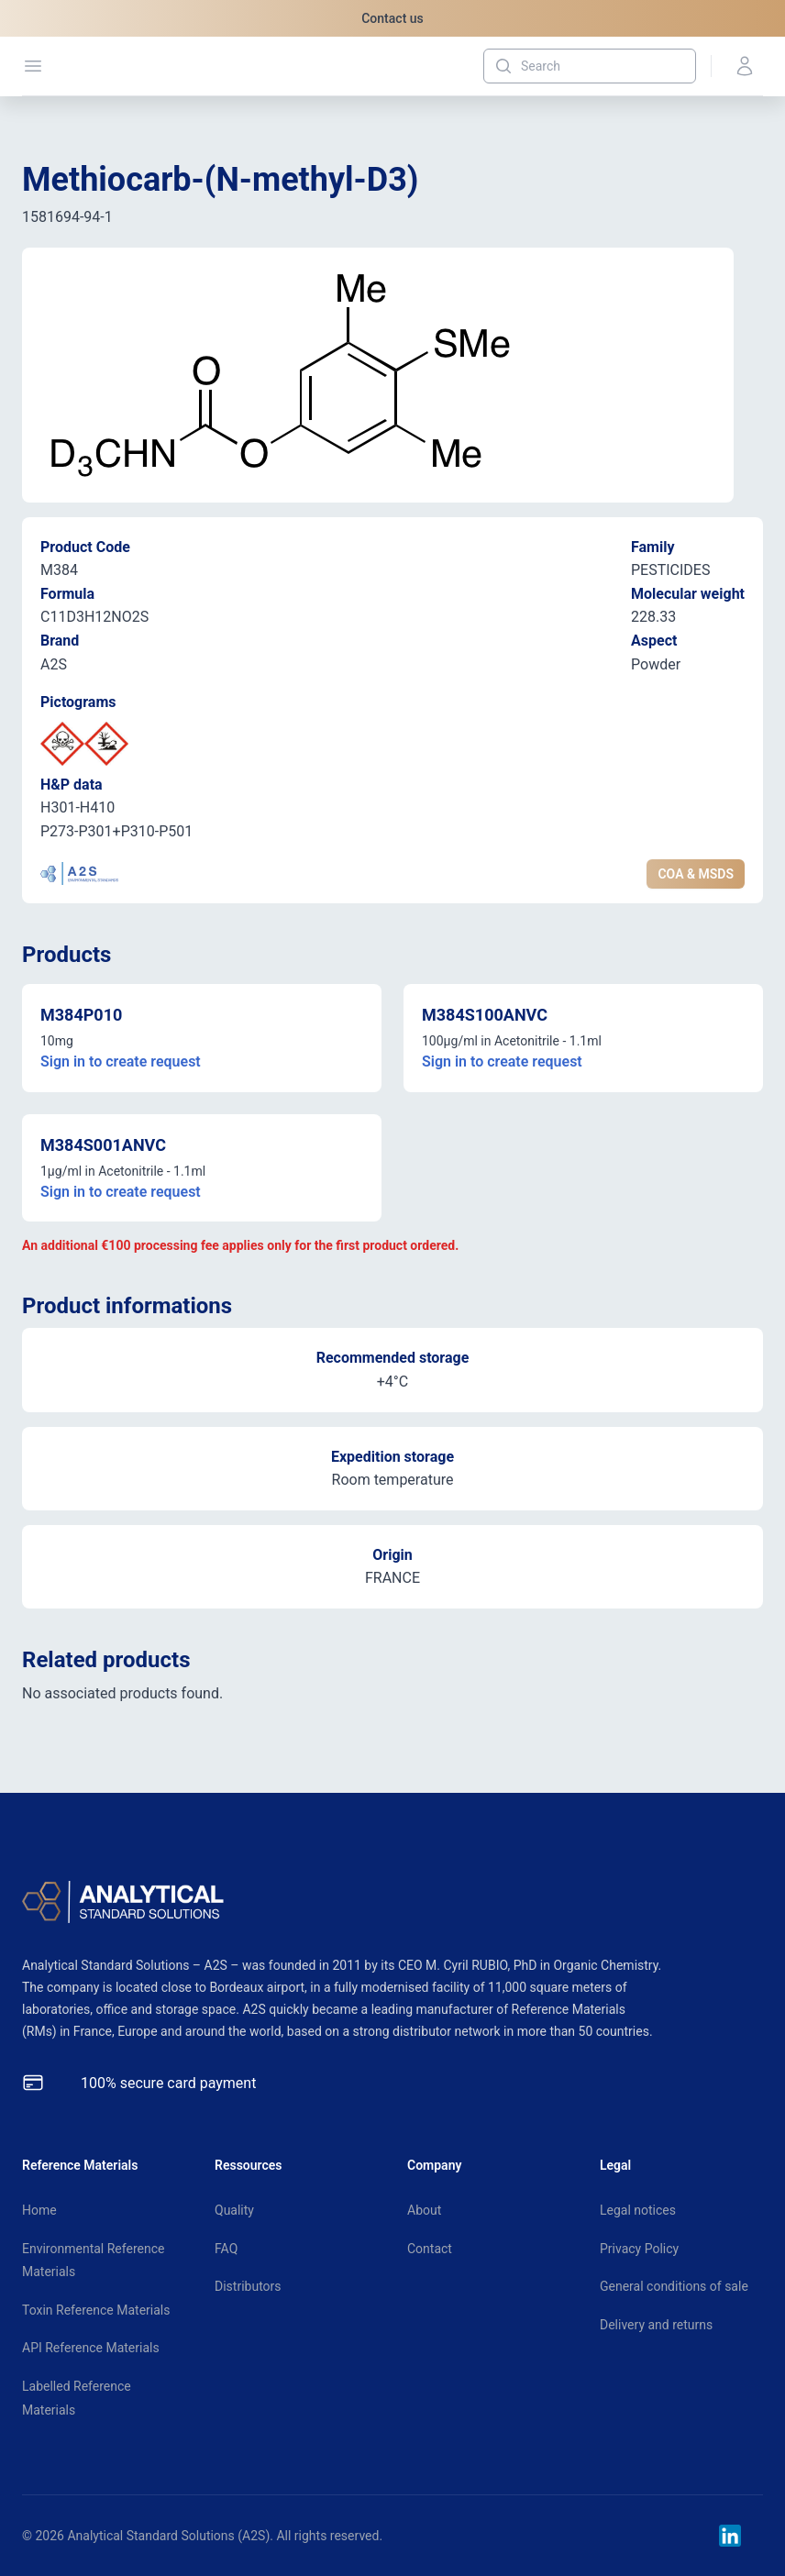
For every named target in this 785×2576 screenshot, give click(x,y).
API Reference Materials (91, 2347)
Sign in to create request (120, 1061)
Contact (429, 2248)
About (424, 2210)
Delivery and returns (656, 2324)
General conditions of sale (674, 2286)
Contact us (392, 18)
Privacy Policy (639, 2248)
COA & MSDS (696, 874)
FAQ (226, 2248)
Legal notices (638, 2210)
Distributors (248, 2286)
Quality (234, 2210)
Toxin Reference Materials (96, 2310)
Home (39, 2210)
